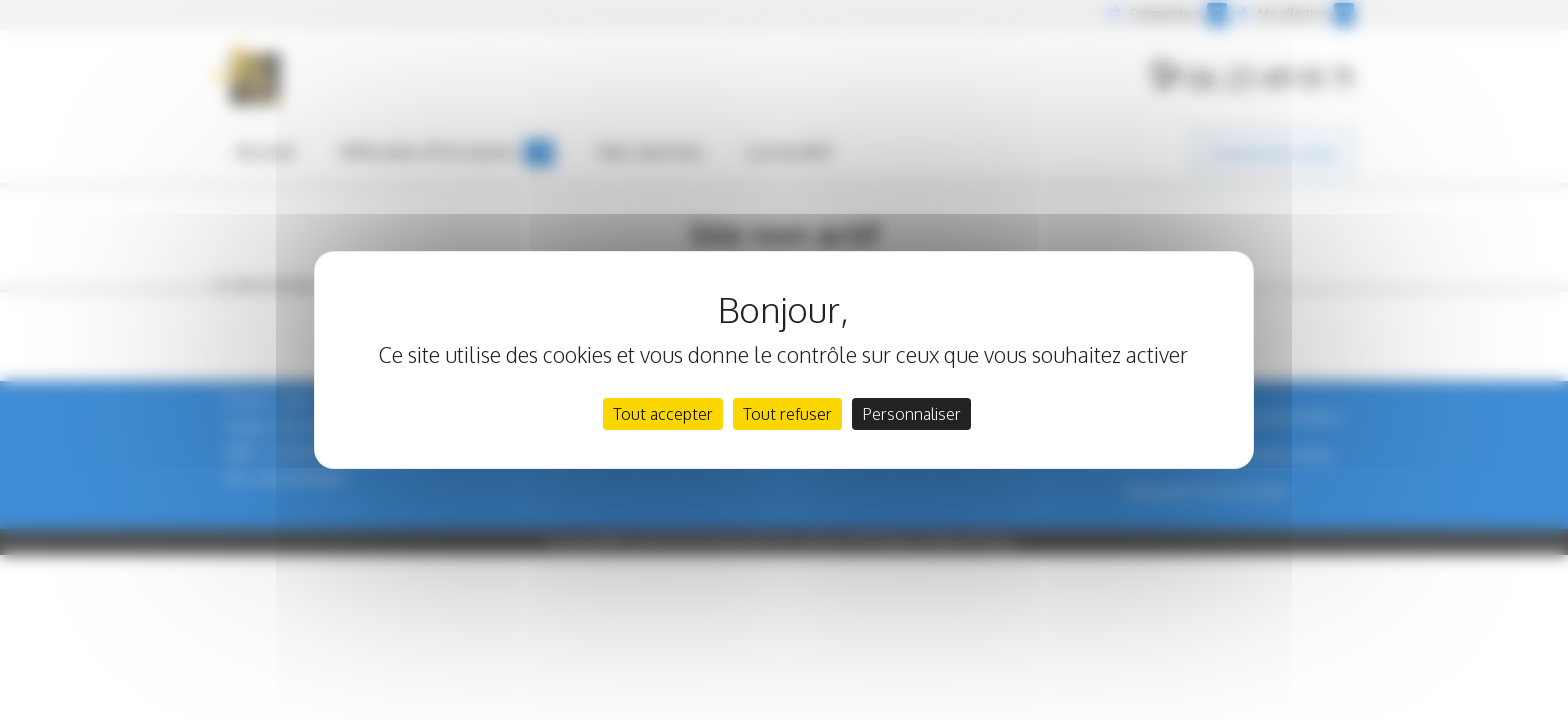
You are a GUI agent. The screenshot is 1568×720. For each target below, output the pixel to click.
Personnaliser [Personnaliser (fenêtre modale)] (911, 414)
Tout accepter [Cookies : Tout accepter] (663, 414)
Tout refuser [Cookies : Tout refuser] (787, 414)
